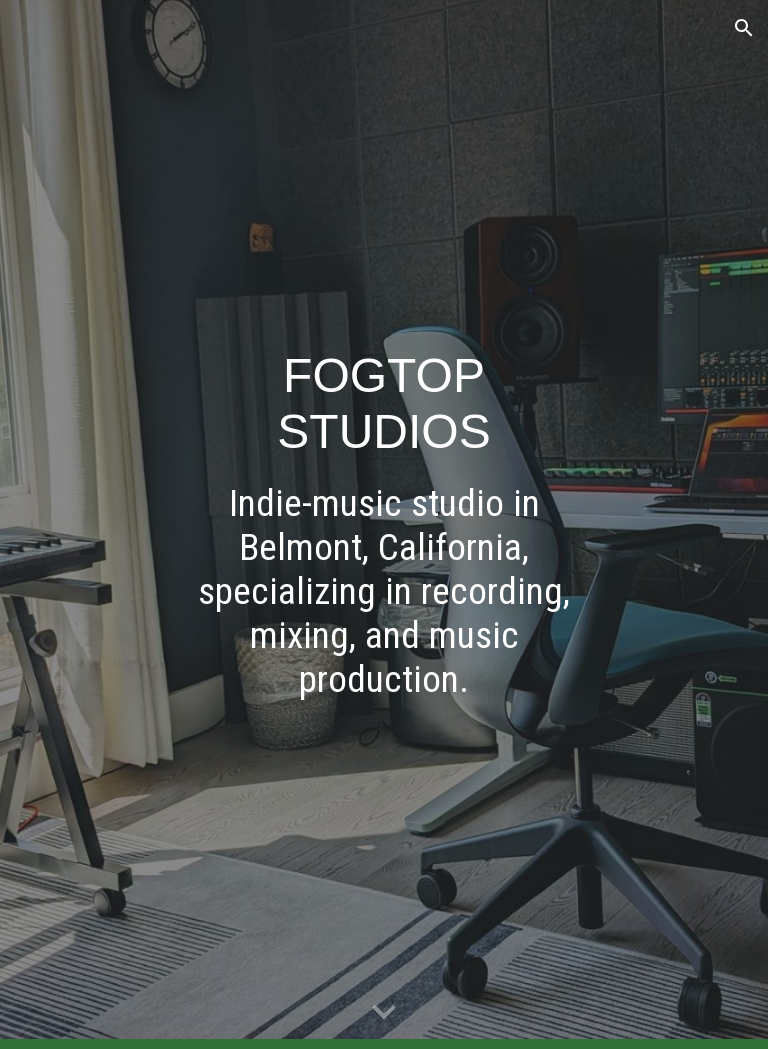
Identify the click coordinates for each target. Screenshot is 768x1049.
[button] (744, 28)
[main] (383, 524)
